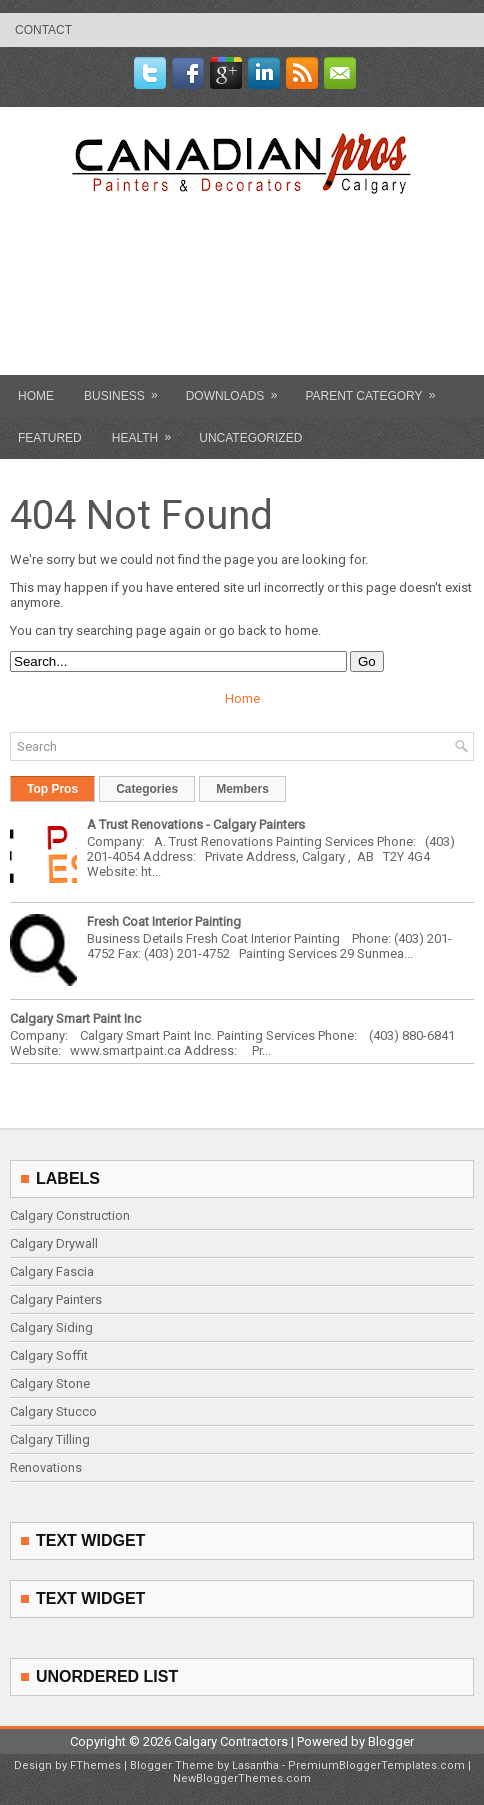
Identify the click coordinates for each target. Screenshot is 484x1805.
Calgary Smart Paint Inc (75, 1018)
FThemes (95, 1765)
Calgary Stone (50, 1383)
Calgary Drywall (54, 1243)
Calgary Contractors (231, 1741)
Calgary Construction (70, 1215)
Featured (50, 438)
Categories (147, 789)
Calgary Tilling (50, 1439)
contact (43, 30)
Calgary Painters (56, 1299)
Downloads (238, 389)
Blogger (391, 1741)
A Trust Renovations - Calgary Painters (196, 824)
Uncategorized (250, 438)
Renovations (46, 1467)
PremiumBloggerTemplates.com (376, 1765)
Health (148, 431)
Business (127, 389)
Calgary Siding (51, 1327)
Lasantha (255, 1765)
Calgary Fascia (52, 1271)
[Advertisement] (244, 332)
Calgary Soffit (49, 1355)
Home (36, 396)
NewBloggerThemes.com (242, 1778)
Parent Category (376, 389)
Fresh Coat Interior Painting (164, 921)
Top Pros (52, 789)
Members (242, 789)
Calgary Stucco (53, 1411)
